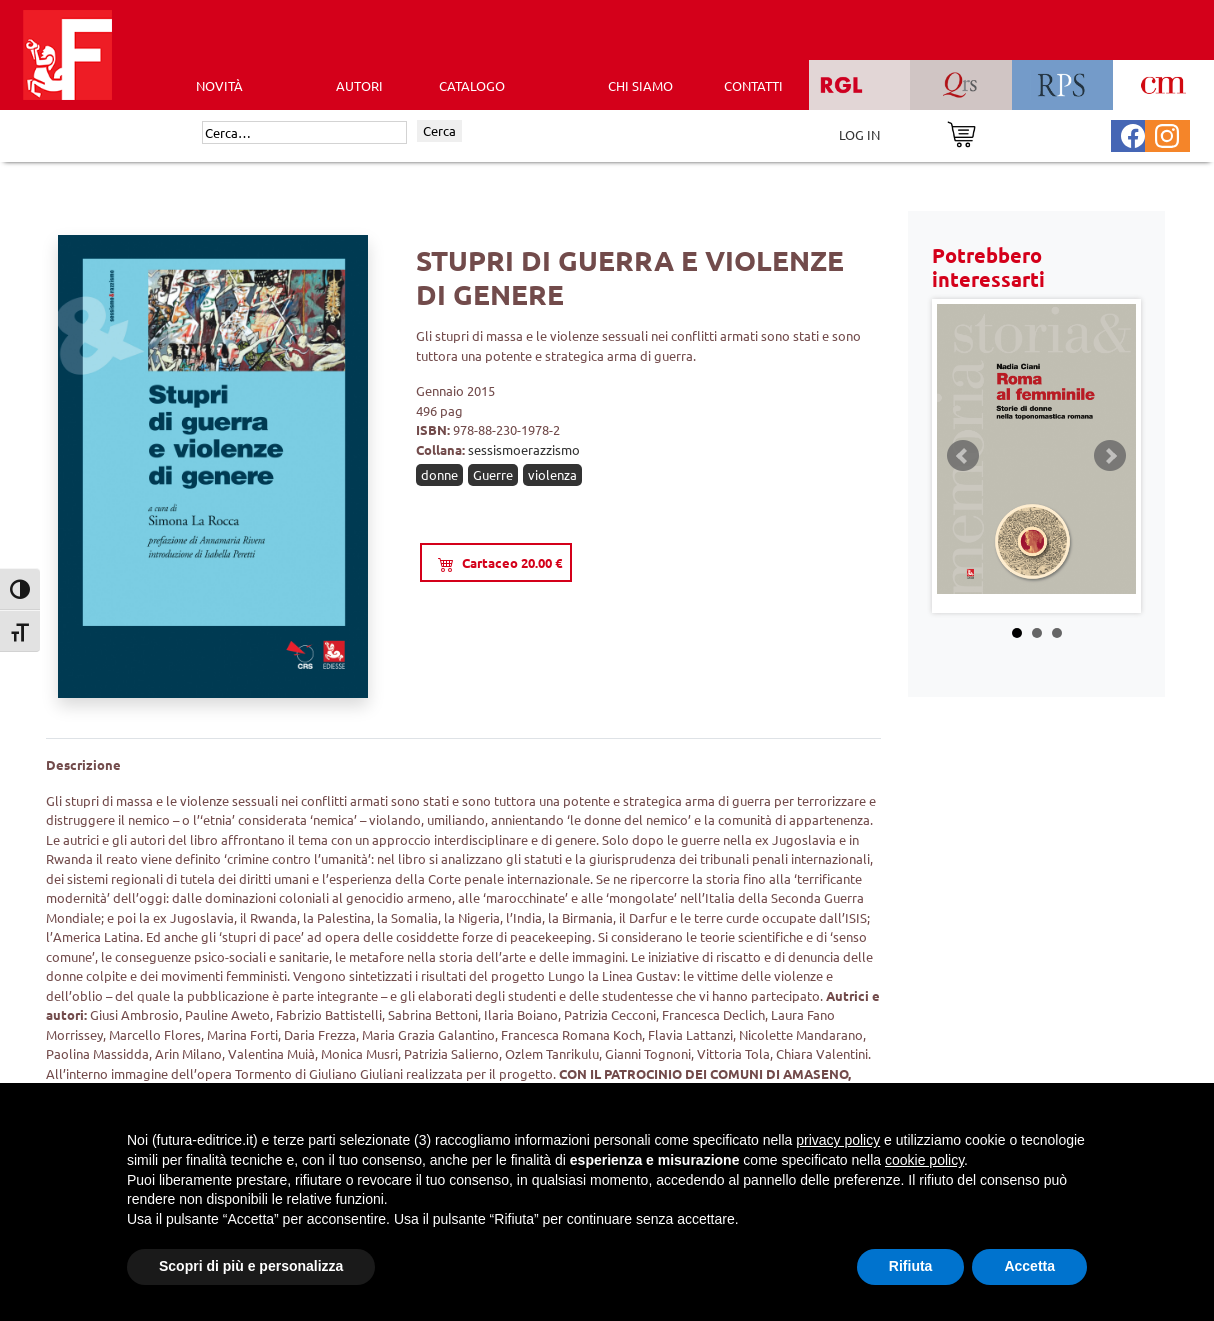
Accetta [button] (1029, 1266)
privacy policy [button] (838, 1140)
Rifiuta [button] (911, 1266)
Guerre (493, 474)
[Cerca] (304, 133)
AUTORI (359, 85)
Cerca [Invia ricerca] (439, 130)
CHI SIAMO (640, 85)
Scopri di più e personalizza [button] (251, 1266)
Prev (963, 456)
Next (1110, 456)
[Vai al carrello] (961, 132)
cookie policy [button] (924, 1160)
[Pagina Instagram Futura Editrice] (1167, 133)
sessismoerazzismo (524, 449)
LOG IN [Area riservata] (859, 134)
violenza (552, 474)
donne (439, 474)
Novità (219, 85)
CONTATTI (753, 85)
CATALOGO (472, 85)
